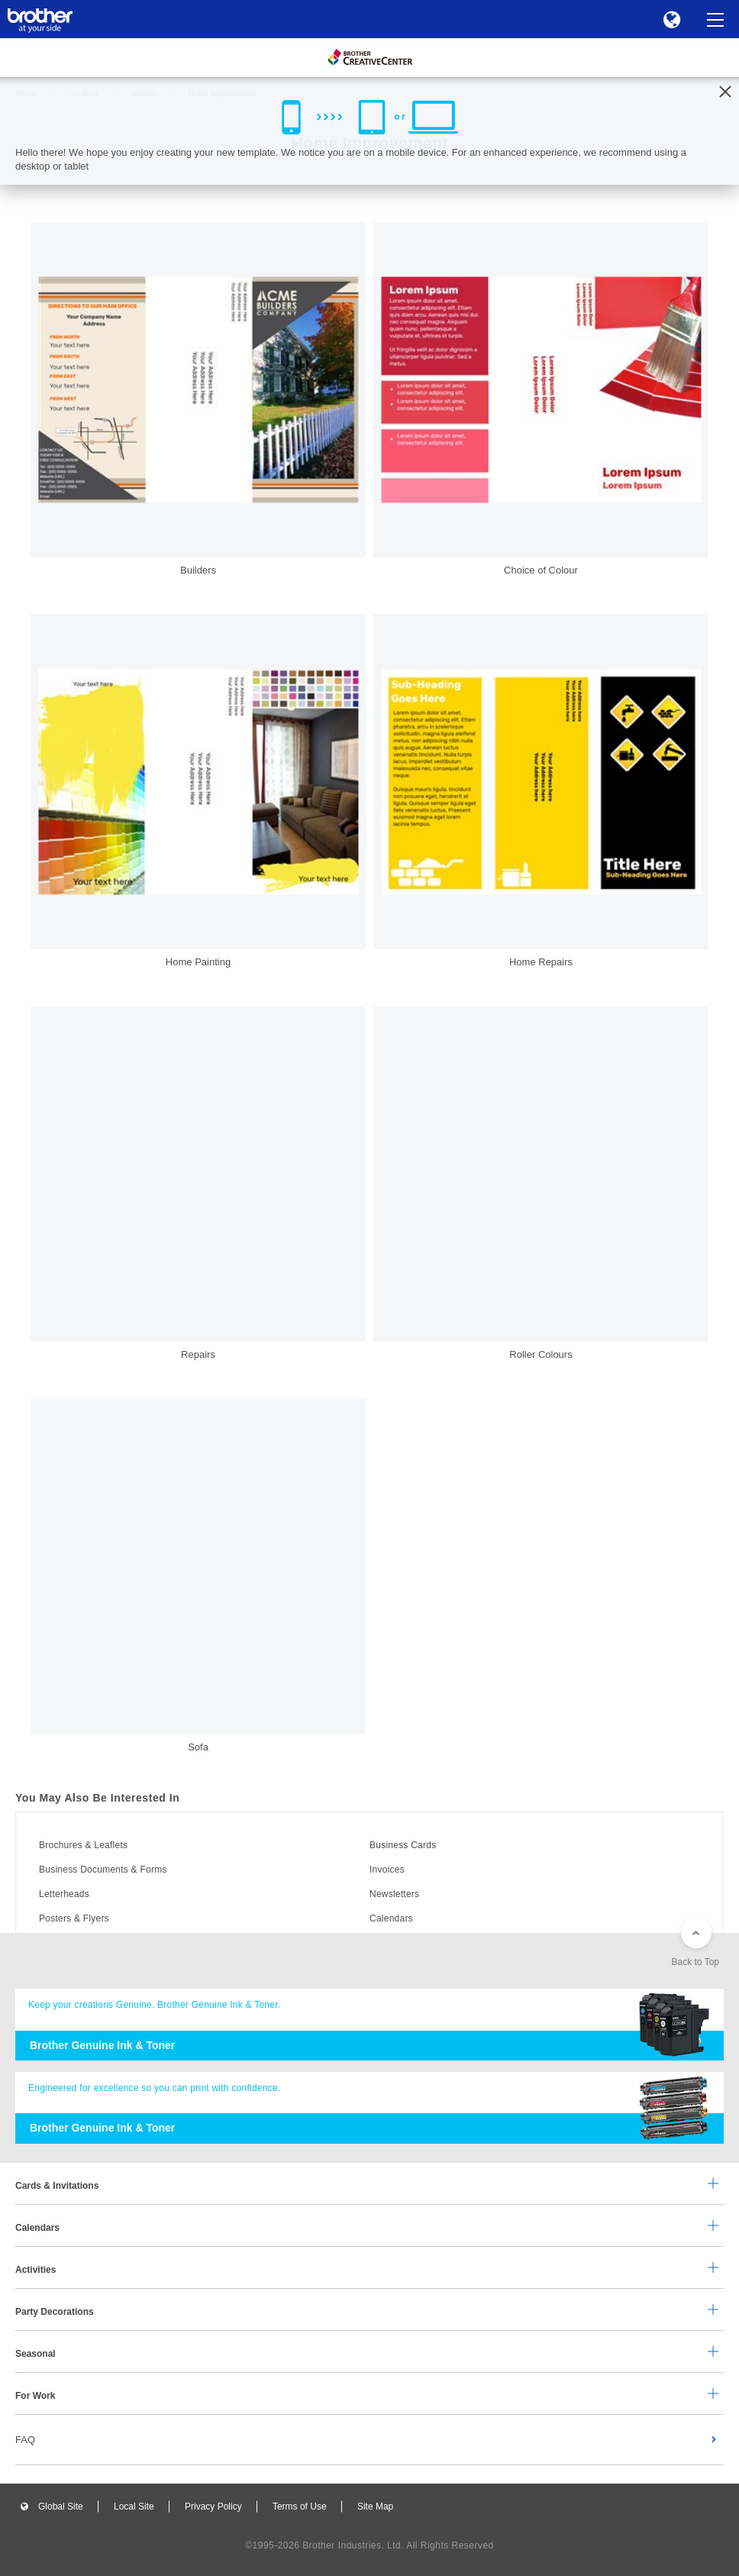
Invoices (387, 1869)
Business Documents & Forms (103, 1869)
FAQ (25, 2439)
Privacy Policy (213, 2506)
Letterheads (64, 1894)
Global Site (60, 2506)
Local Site (134, 2506)
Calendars (391, 1918)
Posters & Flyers (74, 1918)
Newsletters (394, 1894)
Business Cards (403, 1845)
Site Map (375, 2506)
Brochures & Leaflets (83, 1845)
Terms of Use (300, 2506)
